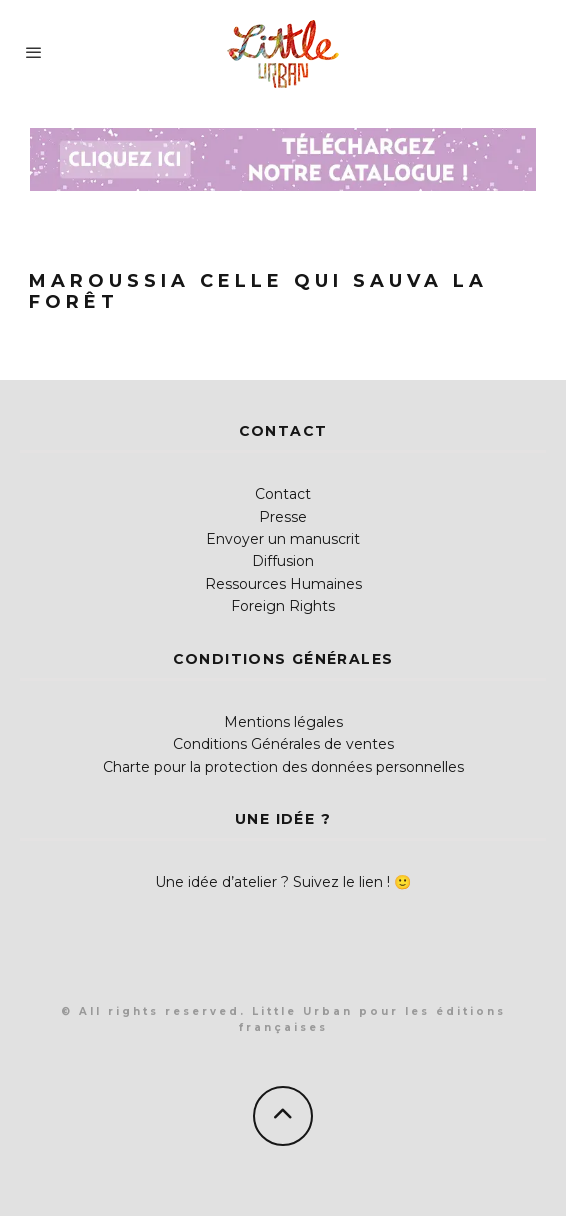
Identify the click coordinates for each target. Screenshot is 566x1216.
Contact (283, 494)
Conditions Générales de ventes (283, 744)
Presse (283, 517)
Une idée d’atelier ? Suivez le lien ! (272, 882)
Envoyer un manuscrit (283, 539)
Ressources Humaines (283, 584)
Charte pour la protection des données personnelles (283, 767)
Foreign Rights (283, 606)
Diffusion (283, 561)
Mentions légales (283, 722)
